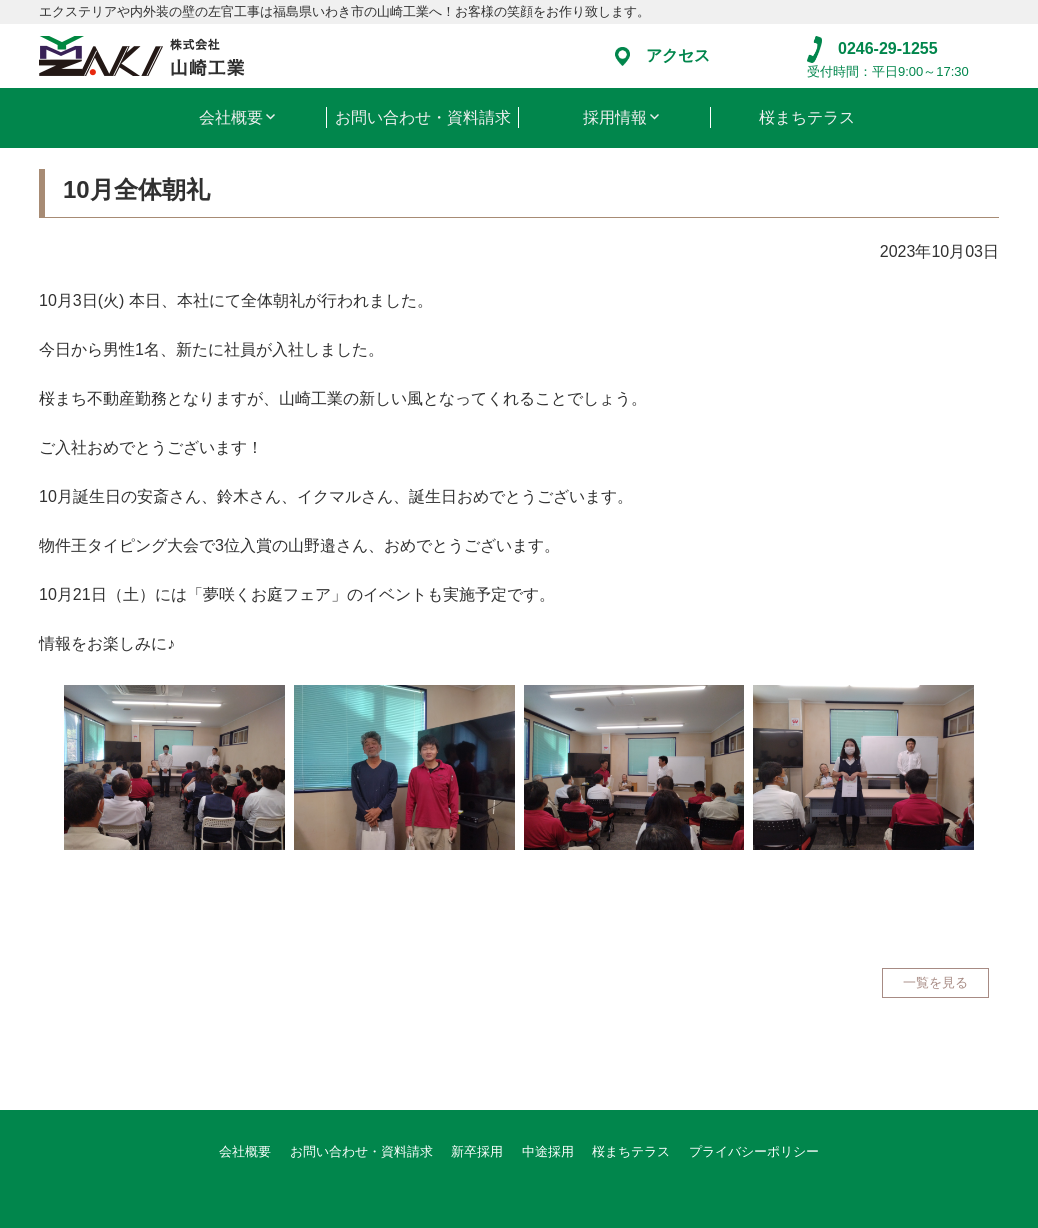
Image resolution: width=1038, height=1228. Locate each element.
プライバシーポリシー (754, 1151)
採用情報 (615, 117)
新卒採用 (477, 1151)
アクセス (662, 55)
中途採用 (548, 1151)
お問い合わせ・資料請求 (423, 117)
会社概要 (231, 117)
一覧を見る (935, 982)
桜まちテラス (807, 117)
